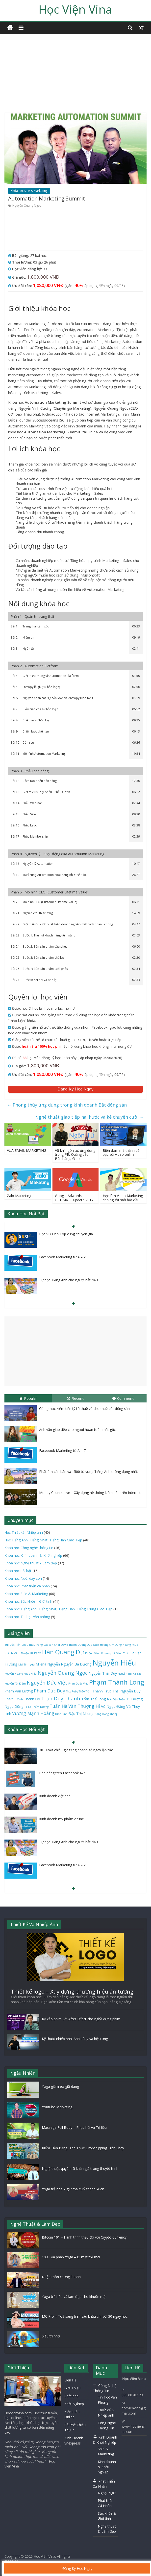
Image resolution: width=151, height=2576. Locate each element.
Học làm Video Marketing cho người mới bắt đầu (123, 1197)
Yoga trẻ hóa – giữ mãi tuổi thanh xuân (73, 2189)
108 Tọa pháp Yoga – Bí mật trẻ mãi (71, 2257)
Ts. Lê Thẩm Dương (37, 1707)
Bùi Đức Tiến (12, 1644)
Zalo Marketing (19, 1195)
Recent (75, 1398)
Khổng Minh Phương (98, 1653)
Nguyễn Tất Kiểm (15, 1683)
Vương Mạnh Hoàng (33, 1713)
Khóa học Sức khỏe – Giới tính (28, 1601)
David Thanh (69, 1644)
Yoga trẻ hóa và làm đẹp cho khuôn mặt (74, 2296)
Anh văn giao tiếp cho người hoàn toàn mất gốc (77, 1429)
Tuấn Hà (58, 1706)
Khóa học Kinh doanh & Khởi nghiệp (33, 1555)
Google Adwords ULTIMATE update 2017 (74, 1197)
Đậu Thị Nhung (81, 1713)
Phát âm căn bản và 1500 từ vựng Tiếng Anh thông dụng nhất (88, 1471)
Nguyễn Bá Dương (76, 1664)
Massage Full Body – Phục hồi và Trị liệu (74, 2127)
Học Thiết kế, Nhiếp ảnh (23, 1532)
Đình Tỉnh (61, 1714)
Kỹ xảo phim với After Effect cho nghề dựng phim (81, 2019)
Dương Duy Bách (88, 1644)
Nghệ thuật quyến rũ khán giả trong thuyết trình (80, 2168)
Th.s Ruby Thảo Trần (78, 1691)
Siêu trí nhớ (51, 2336)
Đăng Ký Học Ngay (75, 1089)
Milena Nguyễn (48, 1664)
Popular (28, 1398)
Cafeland (71, 2396)
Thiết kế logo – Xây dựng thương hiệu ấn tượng (72, 1991)
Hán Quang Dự (63, 1652)
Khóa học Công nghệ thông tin (28, 1547)
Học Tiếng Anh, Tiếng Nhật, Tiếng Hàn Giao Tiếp (43, 1540)
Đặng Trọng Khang (106, 1714)
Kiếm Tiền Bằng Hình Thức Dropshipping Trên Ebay (83, 2148)
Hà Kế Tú (35, 1653)
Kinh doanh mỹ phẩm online (61, 1819)
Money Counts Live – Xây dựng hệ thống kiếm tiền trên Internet (90, 1492)
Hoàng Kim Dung (111, 1644)
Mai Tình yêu (26, 1664)
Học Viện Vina (75, 9)
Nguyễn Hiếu (114, 1663)
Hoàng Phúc (130, 1644)
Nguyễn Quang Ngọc (26, 205)
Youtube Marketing (57, 2107)
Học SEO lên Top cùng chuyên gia (66, 1234)
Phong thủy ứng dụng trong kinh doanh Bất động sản (67, 1105)
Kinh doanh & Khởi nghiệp (107, 2466)
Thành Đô (32, 1698)
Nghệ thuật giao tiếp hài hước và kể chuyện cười (89, 1117)
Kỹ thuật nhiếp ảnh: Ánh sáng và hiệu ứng (75, 2038)
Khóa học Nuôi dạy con (23, 1578)
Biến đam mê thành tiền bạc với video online (122, 1152)
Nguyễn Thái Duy (103, 1673)
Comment (123, 1398)
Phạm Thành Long (116, 1682)
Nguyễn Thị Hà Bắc (129, 1673)
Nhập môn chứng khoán (61, 2276)
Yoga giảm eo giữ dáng (60, 2086)
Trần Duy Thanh (60, 1698)
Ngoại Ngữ (106, 2492)
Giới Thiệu (72, 2388)
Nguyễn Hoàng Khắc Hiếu (20, 1673)
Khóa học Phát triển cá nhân (27, 1586)
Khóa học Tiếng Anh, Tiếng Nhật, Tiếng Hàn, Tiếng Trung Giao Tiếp (58, 1609)
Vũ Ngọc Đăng (113, 1706)
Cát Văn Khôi (52, 1644)
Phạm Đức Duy (49, 1691)
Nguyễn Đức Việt (47, 1682)
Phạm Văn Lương (18, 1690)
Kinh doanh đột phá (55, 1796)
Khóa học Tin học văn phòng (27, 1616)
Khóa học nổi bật (17, 1570)
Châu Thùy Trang (32, 1644)
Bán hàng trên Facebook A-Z (62, 1773)
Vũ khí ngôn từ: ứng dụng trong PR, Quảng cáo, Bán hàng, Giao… (75, 1154)
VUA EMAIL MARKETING (26, 1150)
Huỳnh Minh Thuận (16, 1653)
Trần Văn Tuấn (116, 1699)
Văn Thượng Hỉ (84, 1706)
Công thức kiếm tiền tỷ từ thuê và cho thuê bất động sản (84, 1408)
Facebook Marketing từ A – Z (62, 1257)
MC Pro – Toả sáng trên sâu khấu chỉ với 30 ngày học (84, 2316)
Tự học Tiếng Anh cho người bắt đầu (68, 1280)
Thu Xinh (17, 1699)
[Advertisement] (75, 70)
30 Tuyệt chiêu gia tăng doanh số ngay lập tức (76, 1750)
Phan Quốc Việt (78, 1683)
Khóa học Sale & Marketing (29, 191)
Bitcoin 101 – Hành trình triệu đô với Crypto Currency (84, 2237)
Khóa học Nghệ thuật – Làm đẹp (30, 1563)
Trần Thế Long (93, 1698)
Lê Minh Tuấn (120, 1653)
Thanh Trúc (101, 1690)
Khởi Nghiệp (74, 2403)
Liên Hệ (70, 2380)
